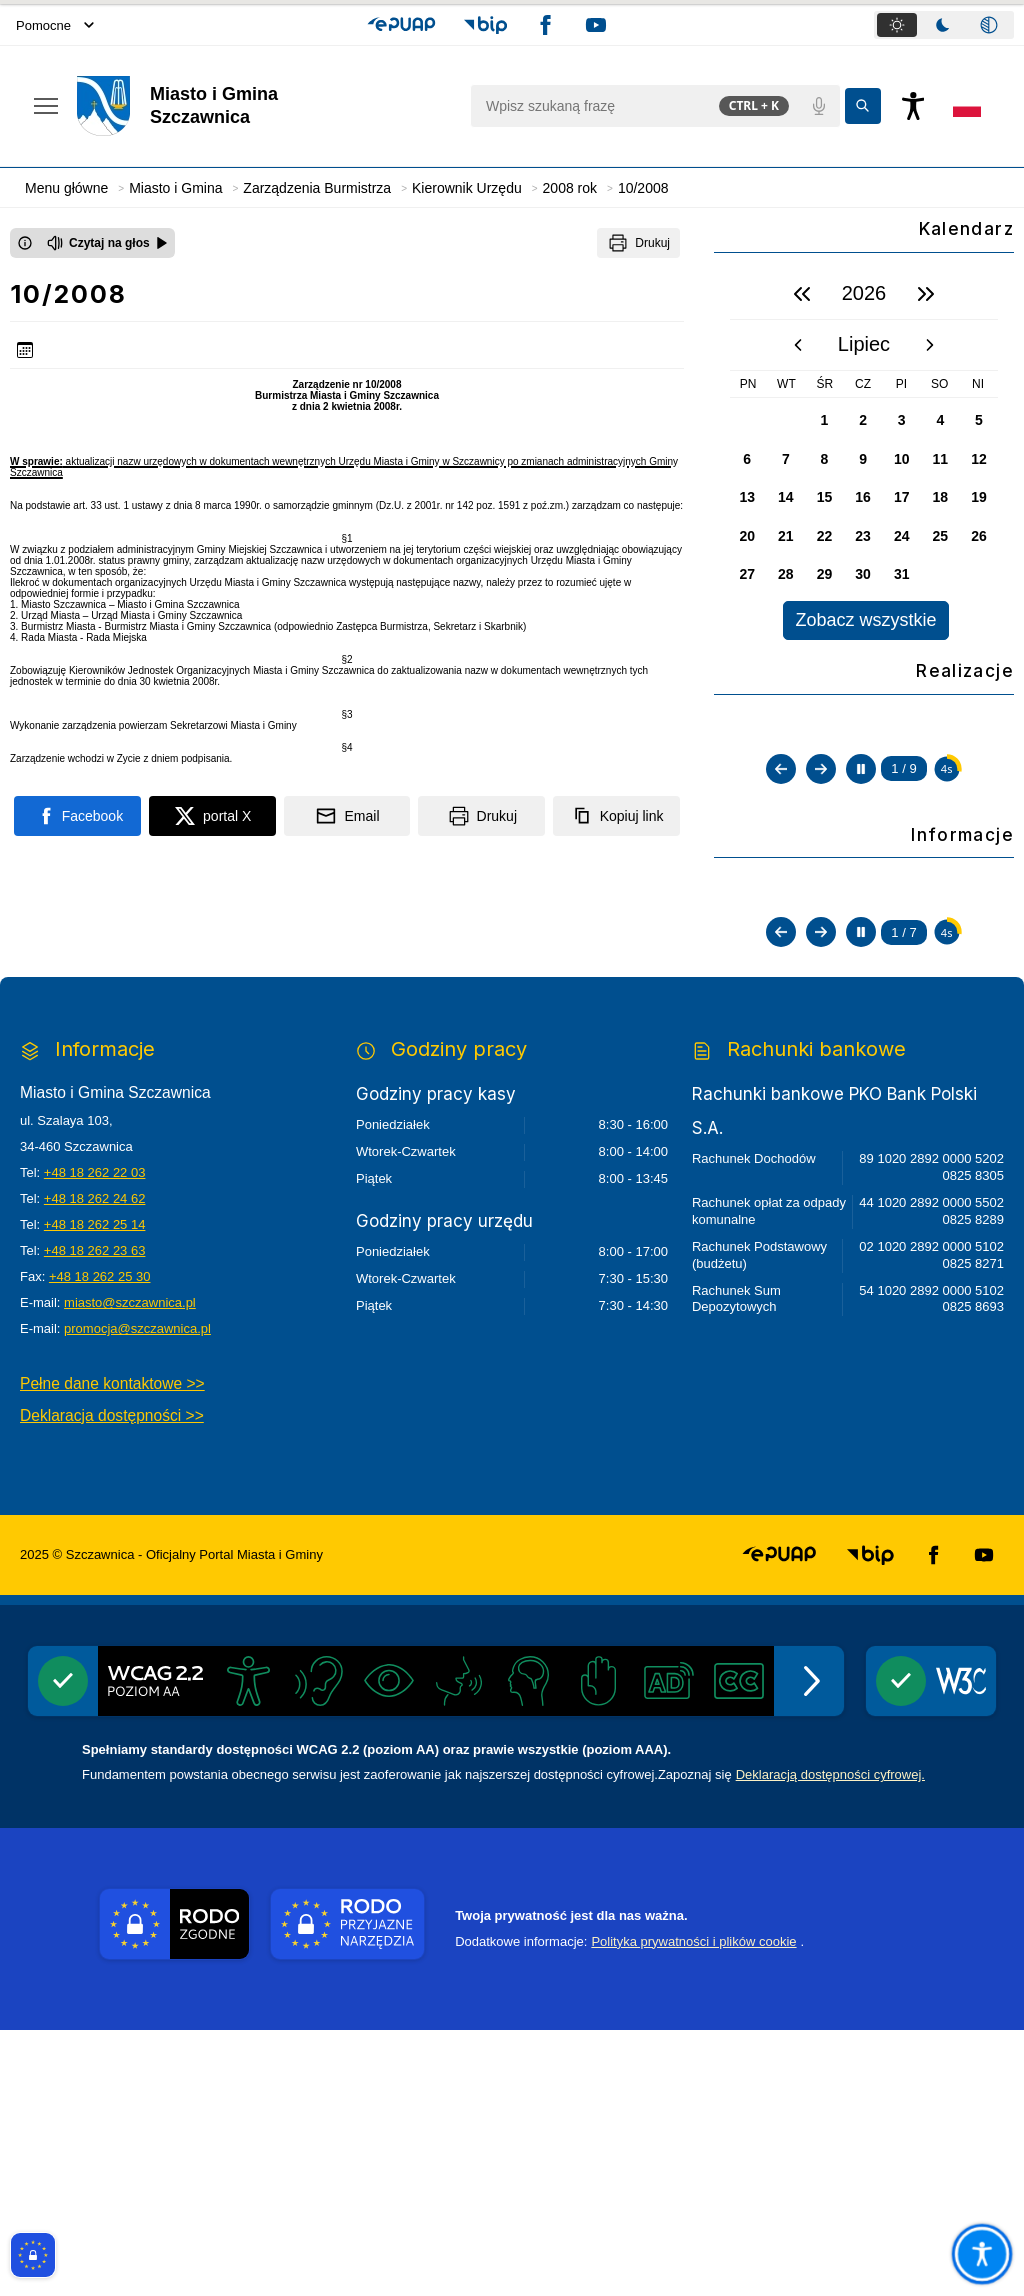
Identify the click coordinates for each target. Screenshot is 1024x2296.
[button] (401, 25)
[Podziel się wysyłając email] (347, 816)
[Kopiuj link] (616, 816)
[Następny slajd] (821, 955)
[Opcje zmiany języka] (967, 106)
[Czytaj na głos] (107, 243)
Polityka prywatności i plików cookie (693, 2207)
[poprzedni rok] (802, 294)
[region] (864, 454)
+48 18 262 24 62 (95, 1465)
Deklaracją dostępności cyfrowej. (830, 2041)
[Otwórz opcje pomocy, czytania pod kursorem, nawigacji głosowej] (981, 2253)
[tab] (897, 25)
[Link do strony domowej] (263, 106)
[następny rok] (926, 294)
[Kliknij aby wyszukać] (863, 106)
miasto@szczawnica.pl (130, 1569)
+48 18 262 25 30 (100, 1543)
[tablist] (944, 25)
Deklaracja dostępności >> (112, 1681)
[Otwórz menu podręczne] (46, 106)
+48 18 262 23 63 (95, 1517)
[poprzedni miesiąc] (798, 345)
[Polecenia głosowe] (819, 106)
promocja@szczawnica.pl (137, 1595)
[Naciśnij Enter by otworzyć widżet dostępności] (913, 106)
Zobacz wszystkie (865, 620)
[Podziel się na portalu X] (212, 816)
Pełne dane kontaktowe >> (112, 1650)
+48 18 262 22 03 (95, 1439)
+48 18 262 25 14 (95, 1491)
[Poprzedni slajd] (781, 955)
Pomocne (55, 25)
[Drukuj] (638, 243)
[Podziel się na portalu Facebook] (77, 816)
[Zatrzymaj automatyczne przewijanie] (861, 955)
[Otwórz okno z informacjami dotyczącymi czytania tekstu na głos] (25, 243)
